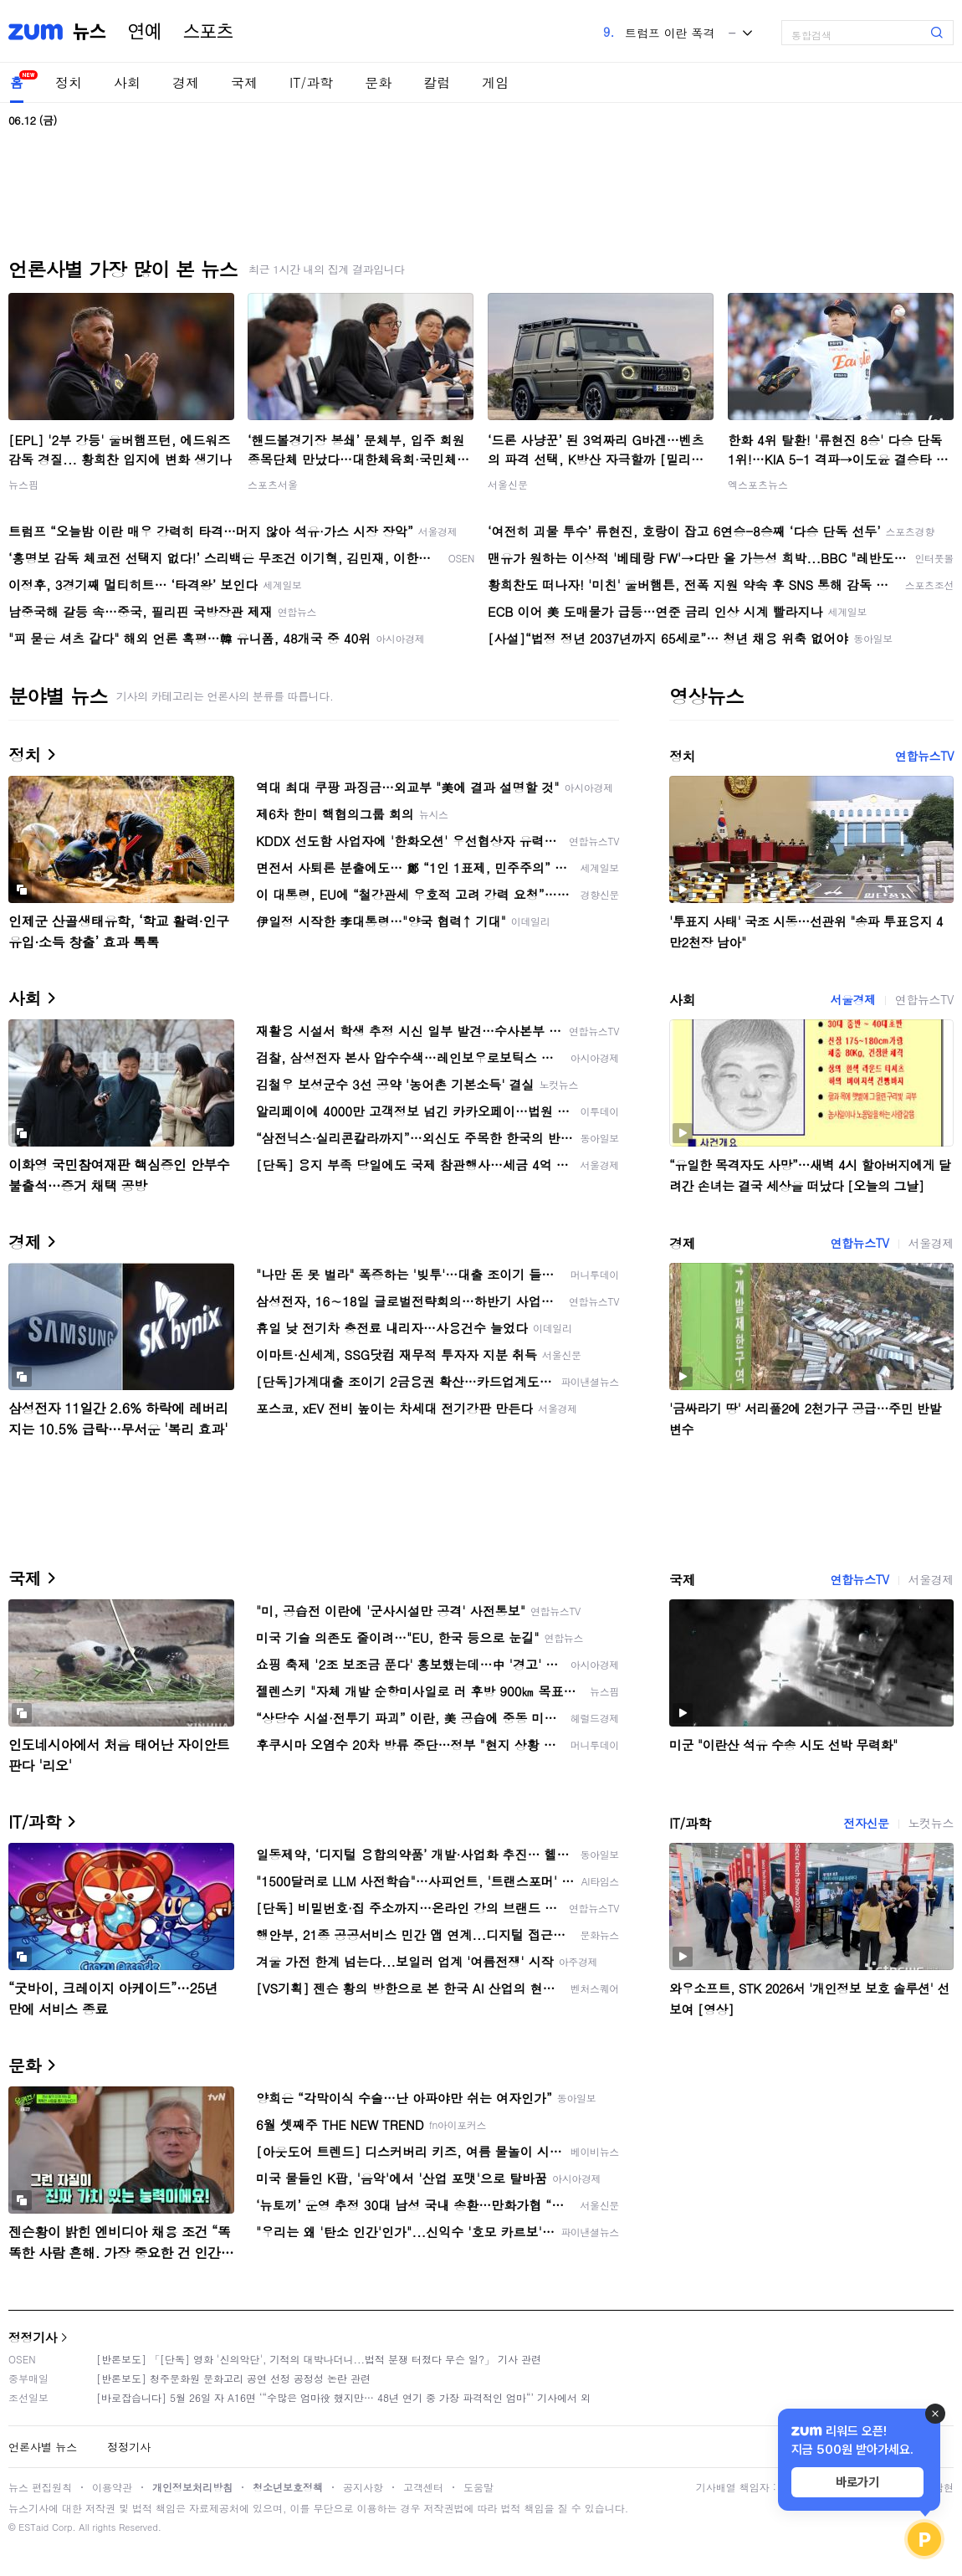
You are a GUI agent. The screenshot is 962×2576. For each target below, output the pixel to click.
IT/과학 (311, 82)
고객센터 (423, 2487)
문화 (378, 82)
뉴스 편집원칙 (40, 2487)
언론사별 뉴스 (42, 2447)
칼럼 (436, 82)
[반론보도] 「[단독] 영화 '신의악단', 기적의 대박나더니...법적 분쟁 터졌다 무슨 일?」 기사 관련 (318, 2359)
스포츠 (208, 32)
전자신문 (865, 1822)
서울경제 (852, 999)
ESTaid (33, 2527)
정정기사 (32, 2337)
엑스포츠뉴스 (758, 484)
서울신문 (508, 484)
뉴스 (89, 32)
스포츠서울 (273, 484)
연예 (144, 32)
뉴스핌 (23, 484)
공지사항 (363, 2487)
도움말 (478, 2487)
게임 (495, 82)
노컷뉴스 (931, 1822)
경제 (185, 82)
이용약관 (112, 2487)
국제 (244, 82)
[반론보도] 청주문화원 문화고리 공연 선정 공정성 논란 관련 (233, 2378)
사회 (127, 82)
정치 (68, 82)
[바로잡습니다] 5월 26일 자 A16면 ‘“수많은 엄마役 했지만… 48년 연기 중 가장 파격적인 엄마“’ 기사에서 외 (343, 2397)
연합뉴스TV (924, 755)
